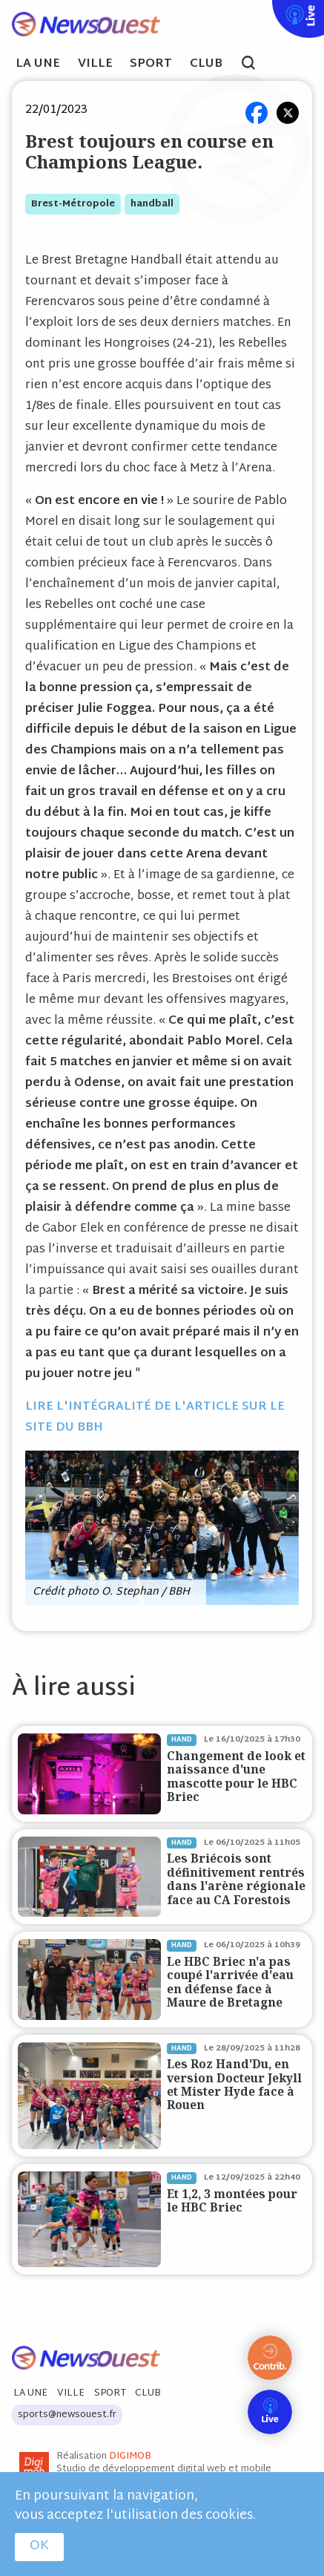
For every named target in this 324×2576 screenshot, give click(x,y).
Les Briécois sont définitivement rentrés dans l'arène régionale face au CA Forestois (236, 1879)
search (256, 64)
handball (151, 204)
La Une (38, 64)
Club (206, 64)
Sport (151, 64)
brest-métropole (73, 204)
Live (269, 9)
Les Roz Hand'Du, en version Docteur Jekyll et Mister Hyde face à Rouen (234, 2084)
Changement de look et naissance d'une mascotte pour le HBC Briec (236, 1776)
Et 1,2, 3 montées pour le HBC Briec (232, 2200)
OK (39, 2546)
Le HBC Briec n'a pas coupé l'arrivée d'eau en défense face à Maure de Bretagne (230, 1982)
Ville (95, 64)
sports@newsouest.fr (67, 2415)
